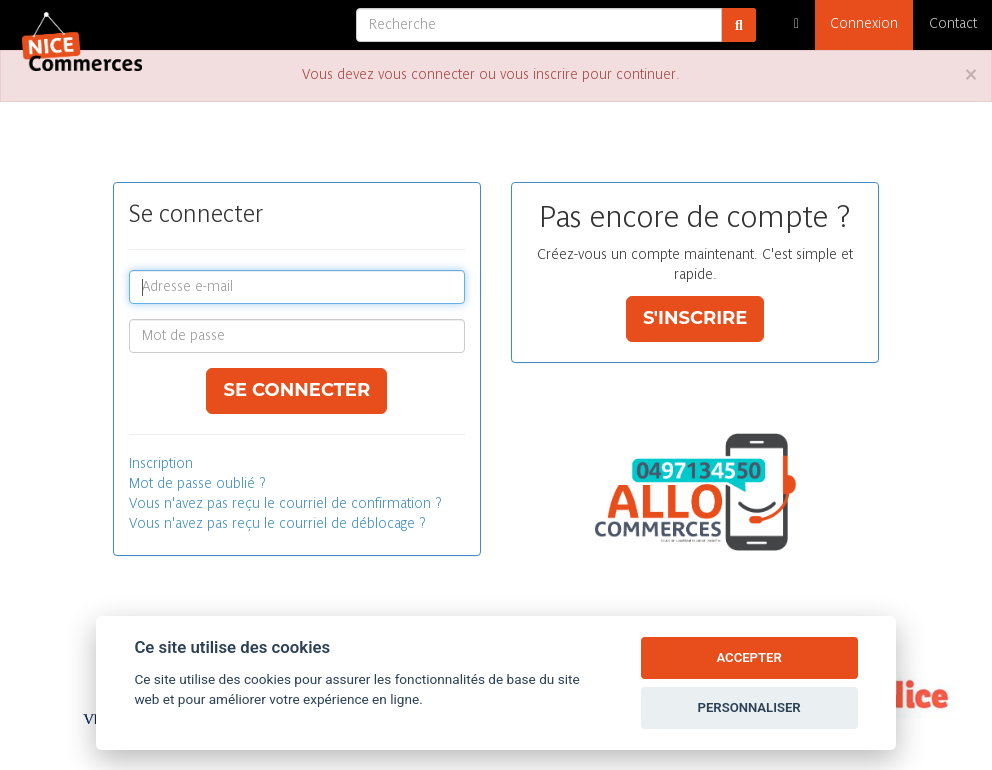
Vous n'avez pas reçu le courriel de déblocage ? (277, 524)
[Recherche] (539, 25)
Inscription (161, 464)
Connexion (864, 24)
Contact (953, 24)
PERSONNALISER (749, 707)
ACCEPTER (748, 657)
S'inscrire (695, 318)
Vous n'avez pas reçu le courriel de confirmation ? (285, 504)
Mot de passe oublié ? (197, 484)
